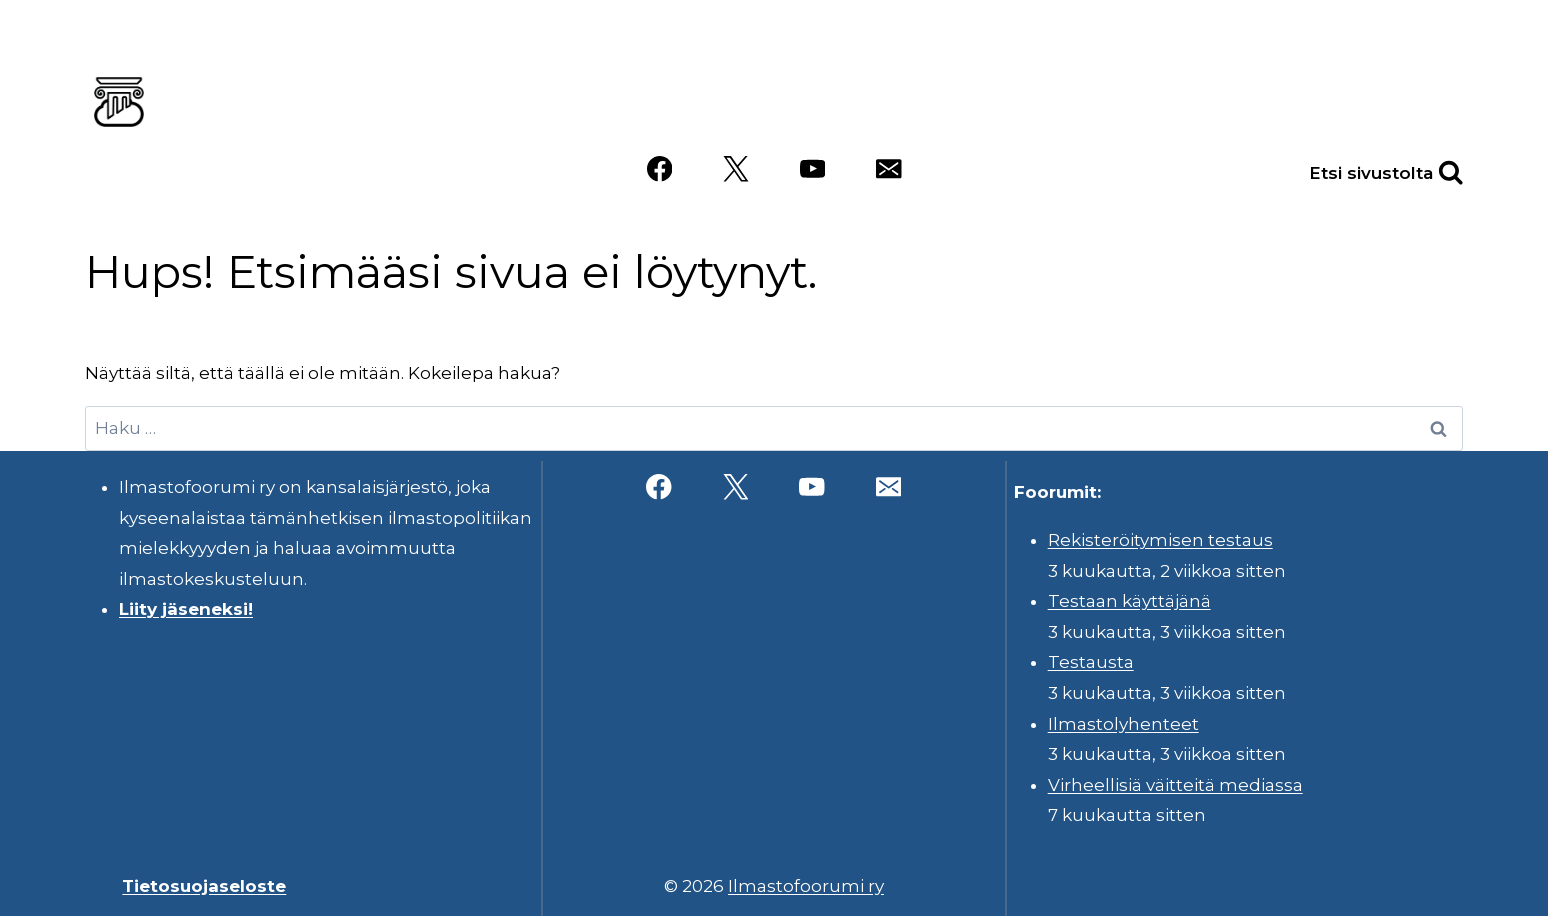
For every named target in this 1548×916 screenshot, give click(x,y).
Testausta (1091, 662)
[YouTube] (812, 169)
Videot (1417, 97)
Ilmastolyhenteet (1123, 724)
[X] (735, 169)
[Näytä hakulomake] (1429, 169)
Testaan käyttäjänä (1129, 601)
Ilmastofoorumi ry (806, 886)
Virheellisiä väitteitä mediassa (1175, 785)
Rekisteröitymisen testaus (1160, 540)
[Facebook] (659, 169)
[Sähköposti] (888, 169)
